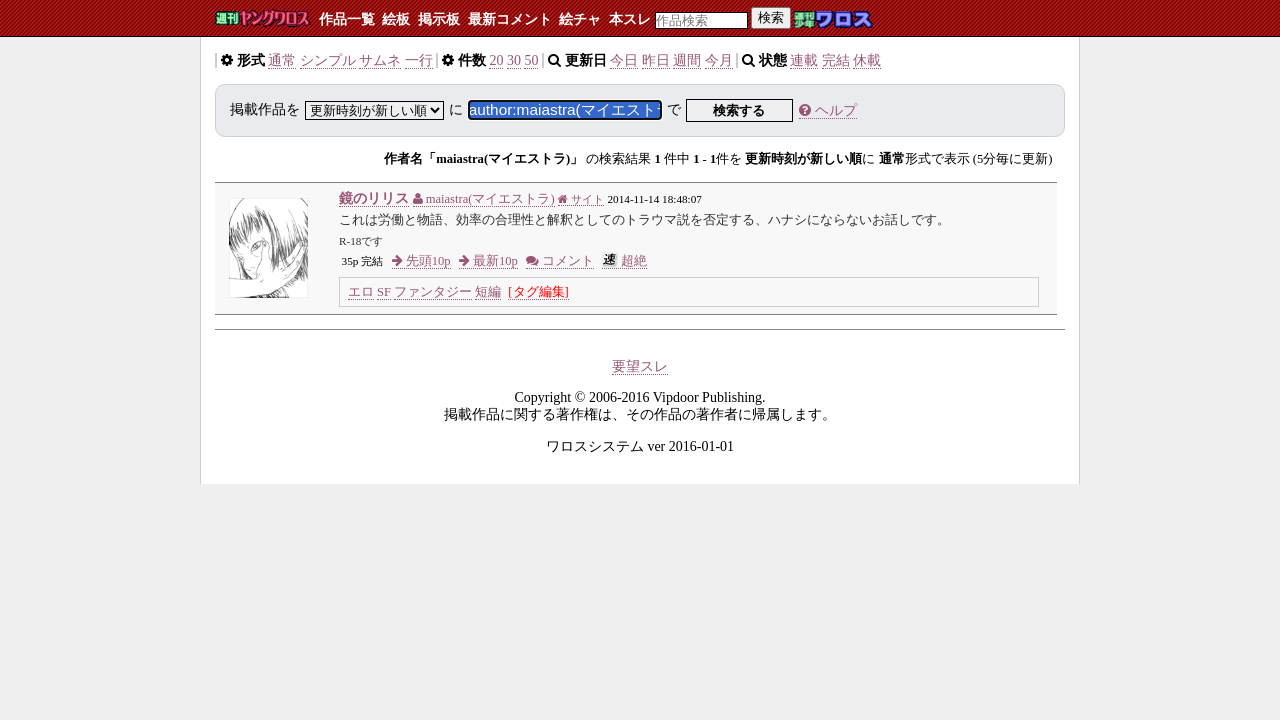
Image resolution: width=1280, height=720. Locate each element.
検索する (739, 110)
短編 (488, 292)
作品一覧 (347, 19)
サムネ (380, 60)
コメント (560, 261)
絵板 (396, 19)
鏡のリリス (374, 198)
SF (384, 292)
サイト (581, 199)
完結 (836, 60)
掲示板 (439, 19)
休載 (867, 60)
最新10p (488, 261)
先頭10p (421, 261)
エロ (361, 292)
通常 (282, 60)
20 (496, 60)
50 (531, 60)
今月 (719, 60)
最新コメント (510, 19)
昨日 (656, 60)
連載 (804, 60)
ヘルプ (828, 110)
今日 (624, 60)
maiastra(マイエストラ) (484, 199)
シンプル (328, 60)
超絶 (624, 261)
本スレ (630, 19)
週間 (687, 60)
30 (514, 60)
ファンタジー (433, 292)
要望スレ (640, 366)
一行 (419, 60)
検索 (771, 17)
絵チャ (580, 19)
